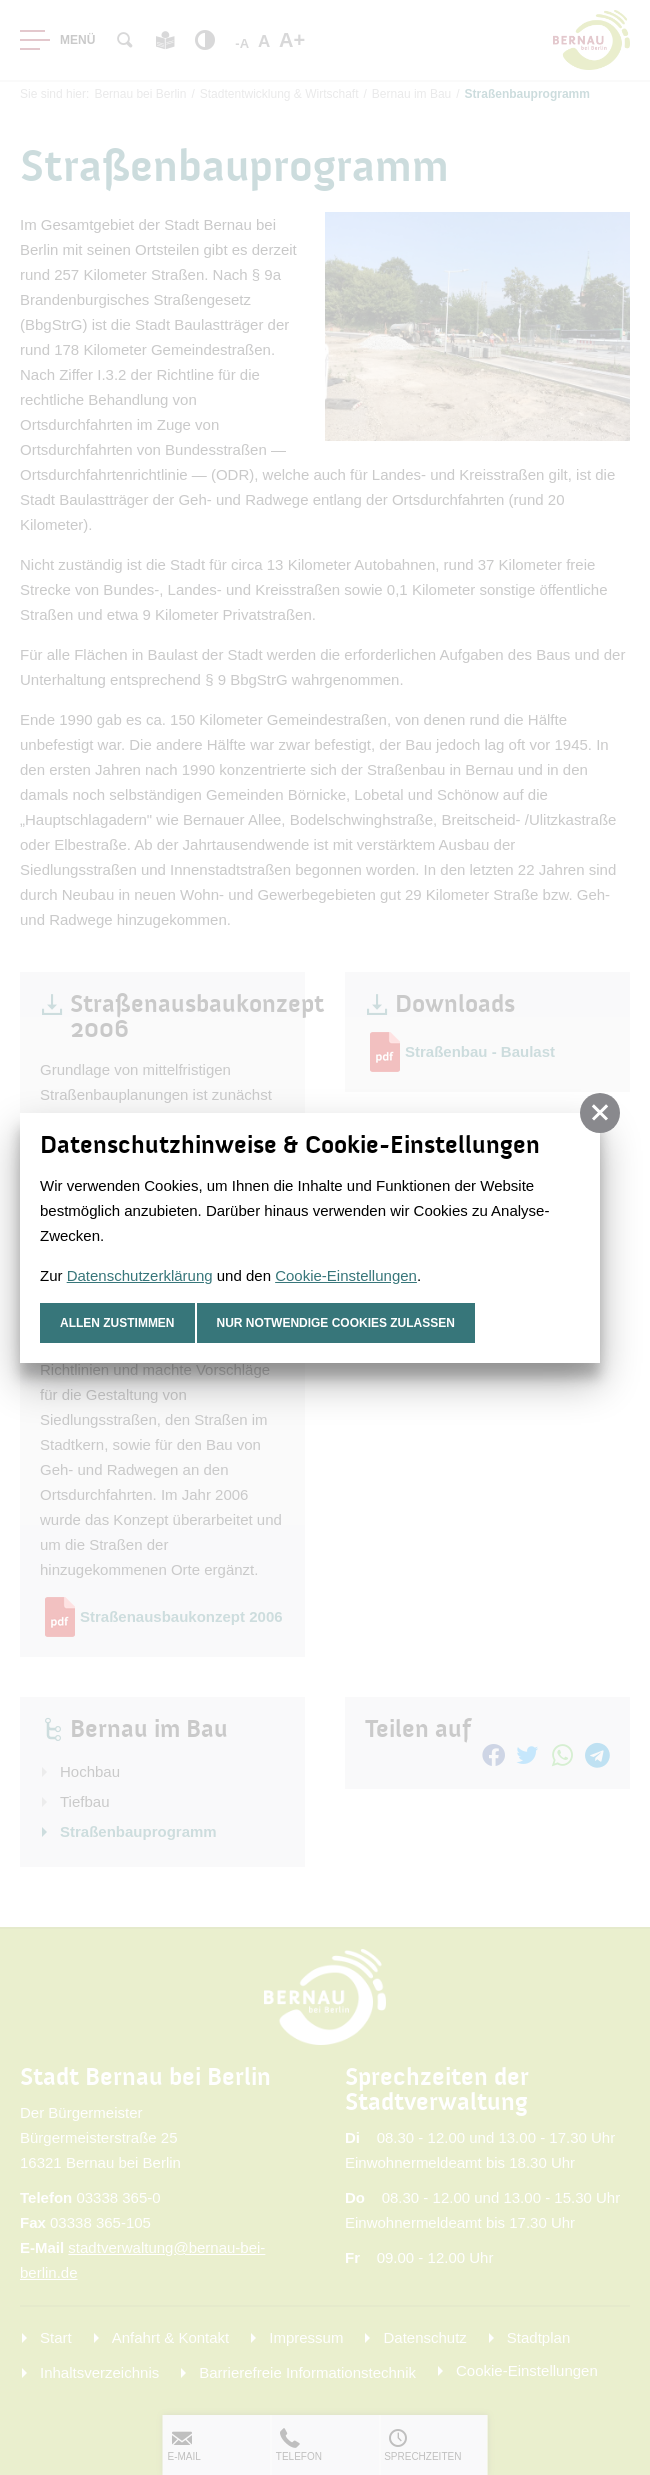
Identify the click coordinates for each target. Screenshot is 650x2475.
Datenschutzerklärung (140, 1275)
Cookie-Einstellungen (346, 1275)
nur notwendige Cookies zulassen (336, 1323)
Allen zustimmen (117, 1323)
